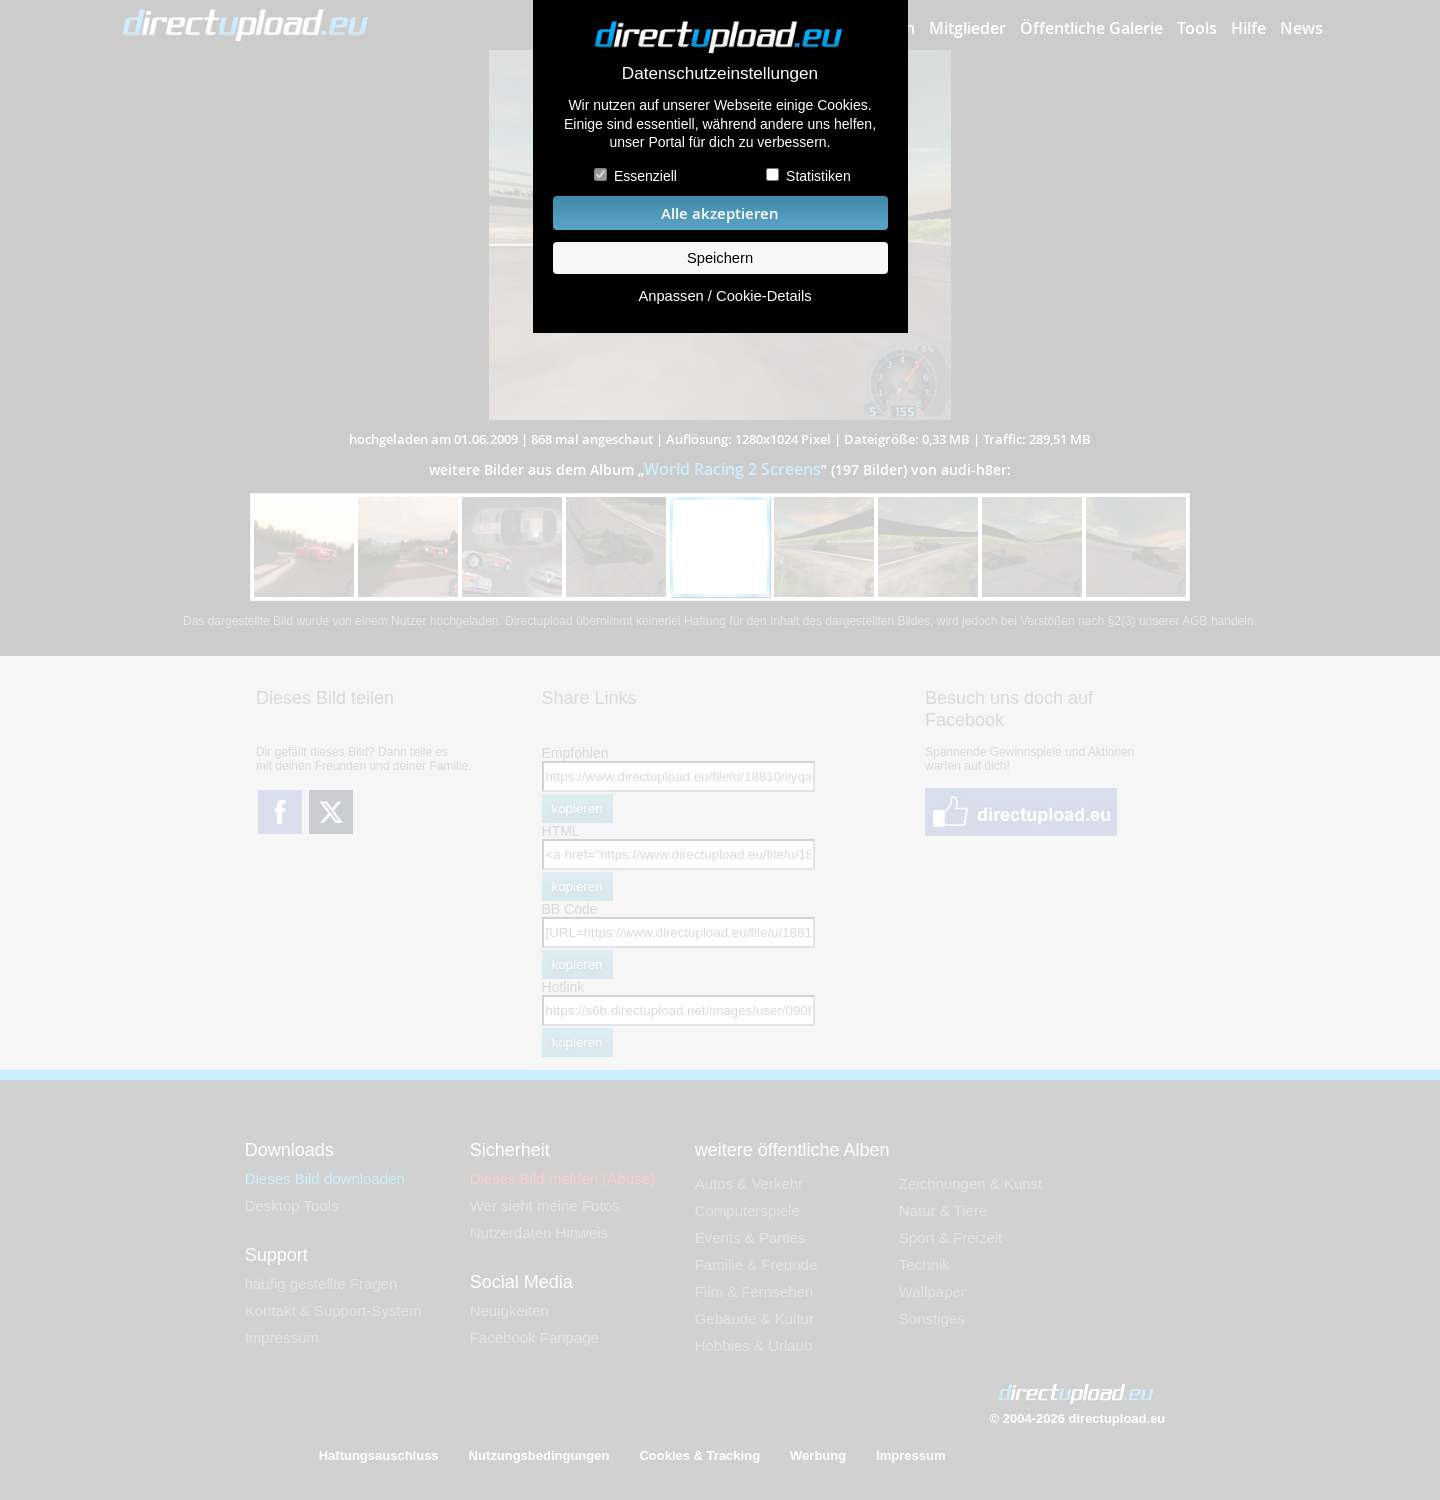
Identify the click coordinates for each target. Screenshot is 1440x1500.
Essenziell (645, 176)
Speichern (720, 258)
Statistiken (818, 176)
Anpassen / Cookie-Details (724, 296)
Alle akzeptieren (720, 213)
